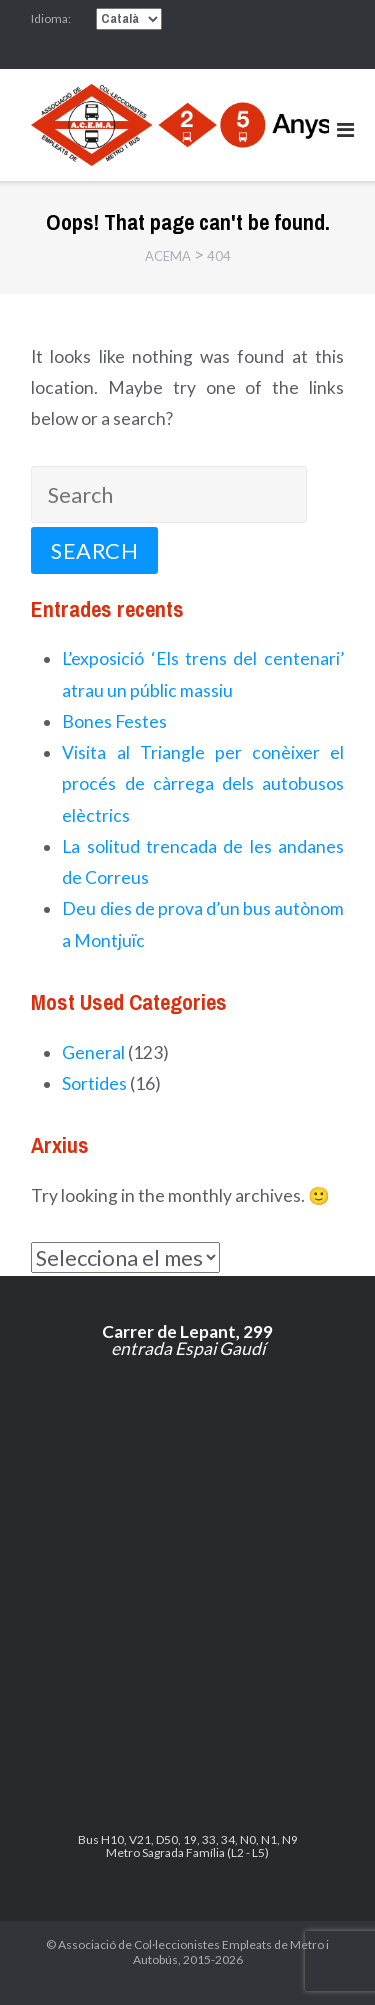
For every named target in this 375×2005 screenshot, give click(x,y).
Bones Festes (114, 721)
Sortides (94, 1083)
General (93, 1052)
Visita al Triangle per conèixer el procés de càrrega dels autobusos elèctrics (202, 783)
